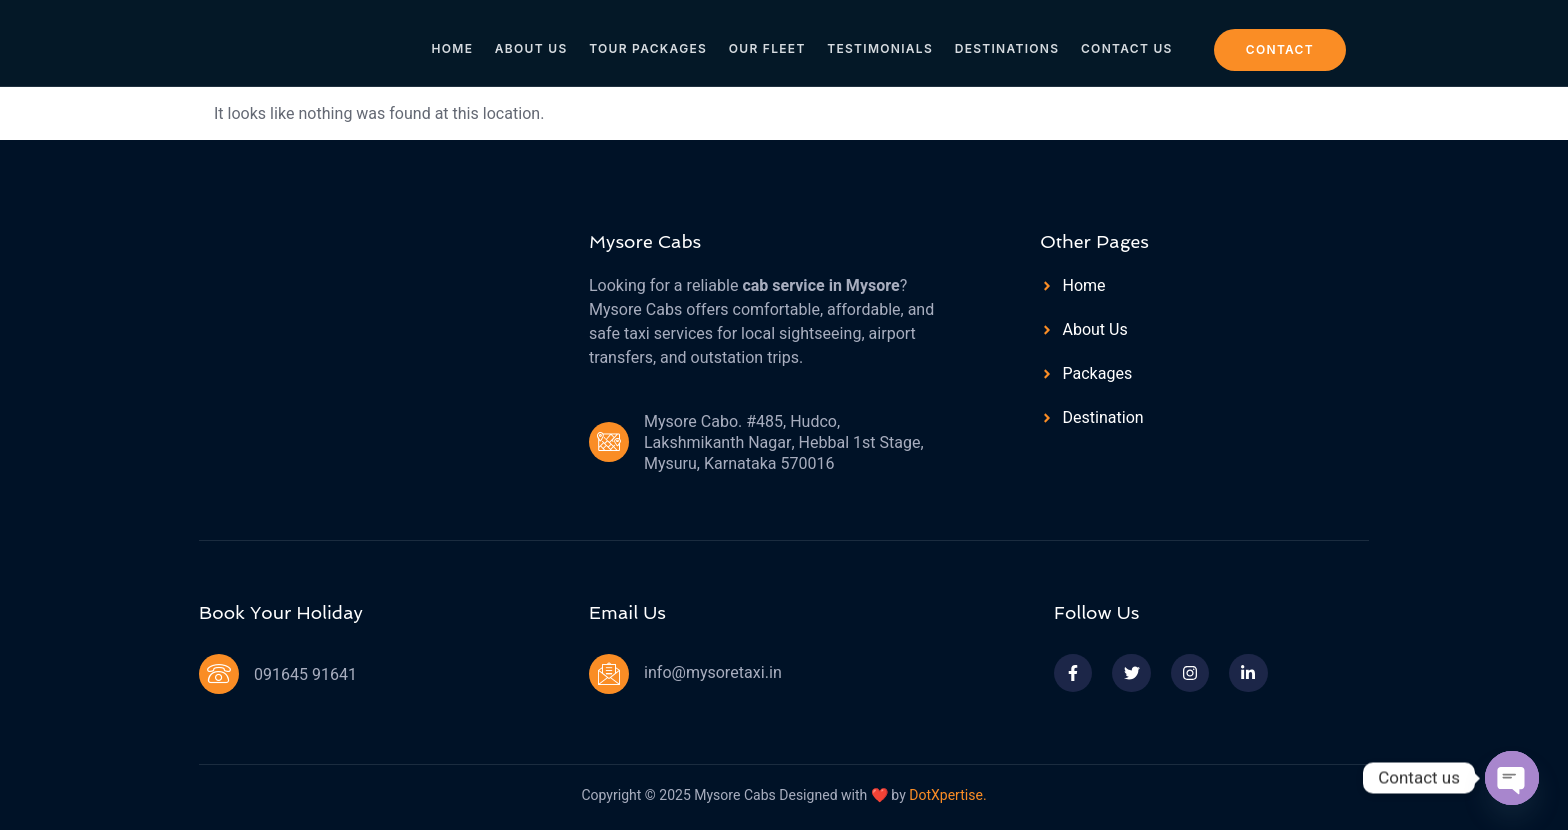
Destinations (1004, 41)
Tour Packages (651, 41)
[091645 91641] (219, 674)
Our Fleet (768, 41)
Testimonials (879, 41)
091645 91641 (305, 675)
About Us (535, 41)
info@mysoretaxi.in (713, 673)
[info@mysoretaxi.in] (609, 674)
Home (458, 41)
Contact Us (1123, 41)
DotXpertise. (946, 795)
